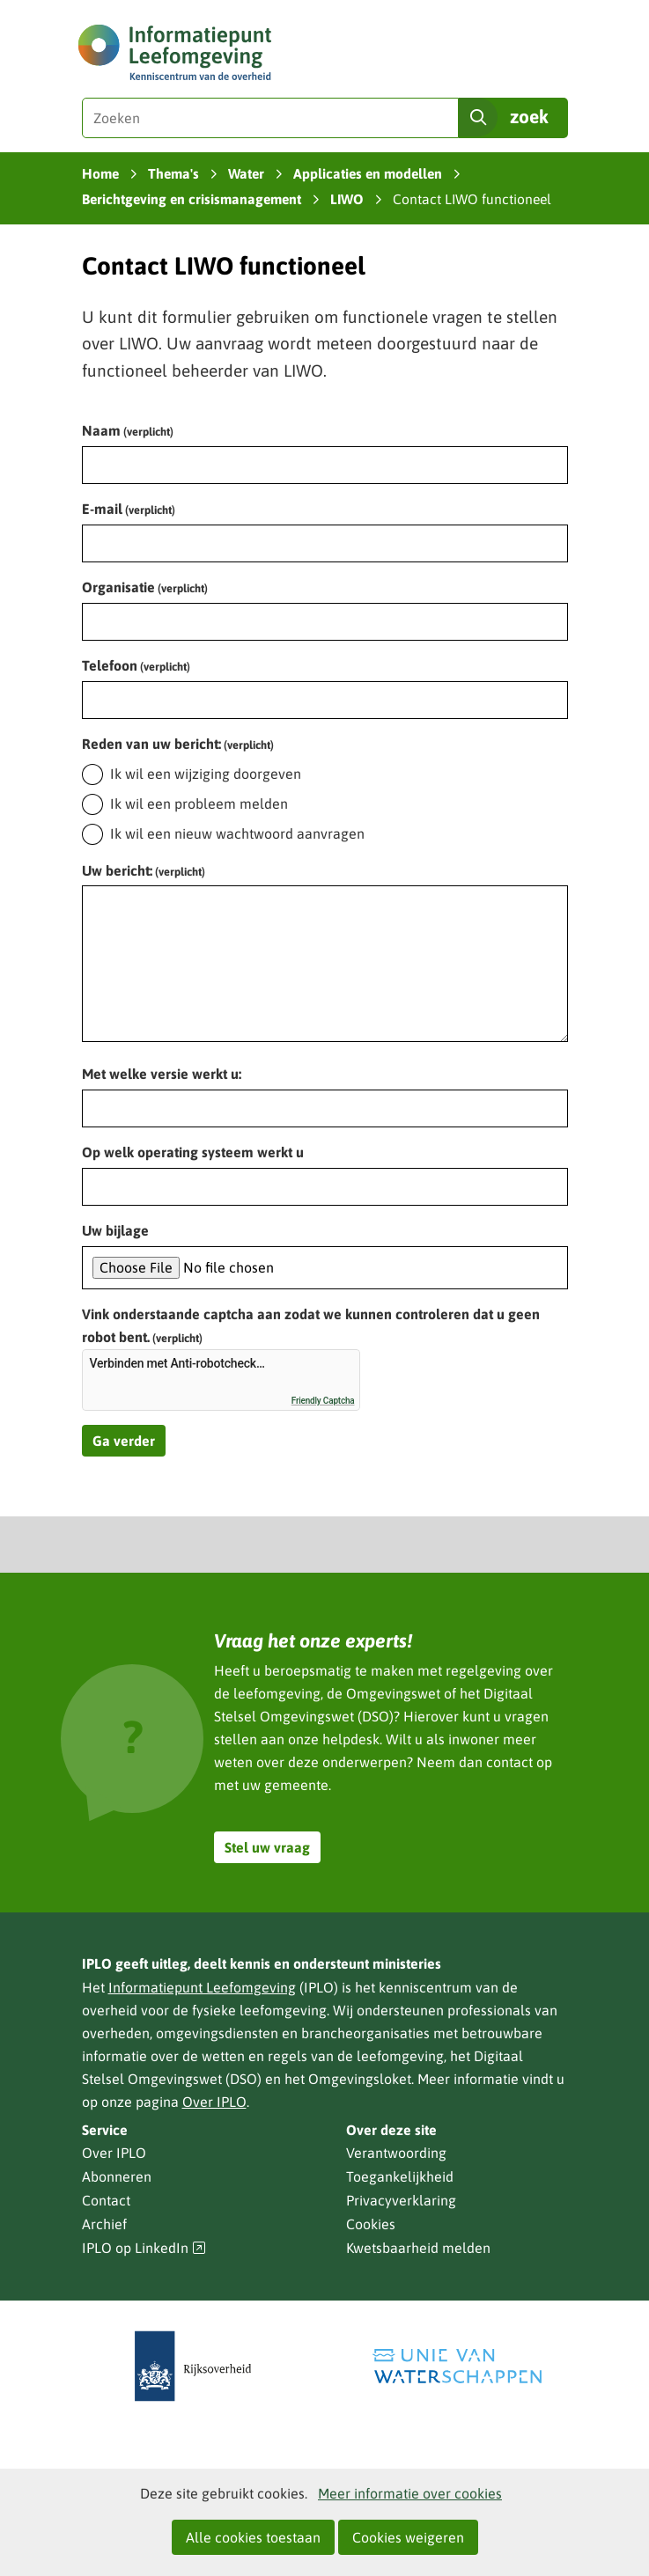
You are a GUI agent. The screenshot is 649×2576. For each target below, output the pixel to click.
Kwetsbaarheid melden (418, 2248)
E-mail (128, 509)
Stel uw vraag (267, 1847)
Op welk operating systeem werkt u (193, 1152)
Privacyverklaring (401, 2200)
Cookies (370, 2224)
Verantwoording (396, 2153)
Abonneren (116, 2176)
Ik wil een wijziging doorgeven (205, 774)
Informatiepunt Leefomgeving (202, 1987)
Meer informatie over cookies (410, 2493)
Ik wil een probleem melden (199, 803)
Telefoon (136, 665)
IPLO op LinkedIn (144, 2248)
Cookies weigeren (408, 2537)
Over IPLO (214, 2102)
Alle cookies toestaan (253, 2537)
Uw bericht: (143, 870)
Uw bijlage (115, 1230)
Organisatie (145, 587)
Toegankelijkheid (400, 2176)
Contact (106, 2200)
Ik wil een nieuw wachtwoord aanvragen (237, 833)
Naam (127, 430)
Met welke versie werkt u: (161, 1074)
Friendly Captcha (323, 1400)
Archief (104, 2224)
